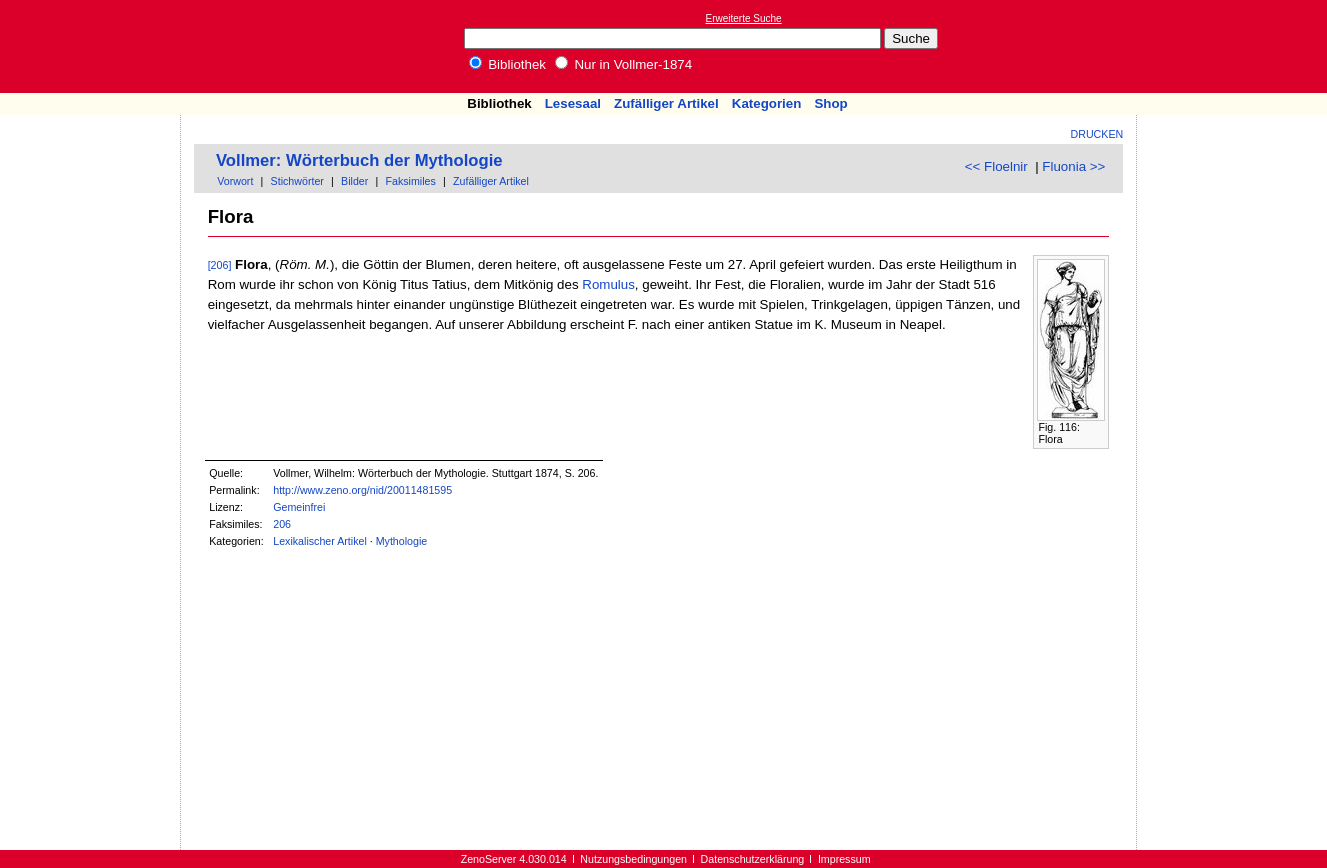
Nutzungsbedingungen (633, 859)
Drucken (1097, 134)
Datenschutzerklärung (753, 859)
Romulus (608, 284)
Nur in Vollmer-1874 (624, 64)
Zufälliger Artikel (666, 103)
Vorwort (235, 181)
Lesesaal (573, 103)
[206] (220, 265)
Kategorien (767, 103)
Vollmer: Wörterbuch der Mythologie (359, 160)
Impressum (844, 859)
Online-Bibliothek (95, 46)
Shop (830, 103)
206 (282, 524)
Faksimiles (411, 181)
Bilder (354, 181)
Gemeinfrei (299, 507)
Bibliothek (508, 64)
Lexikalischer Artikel (320, 541)
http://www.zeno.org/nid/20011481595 (362, 490)
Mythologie (402, 541)
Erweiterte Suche (744, 18)
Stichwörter (297, 181)
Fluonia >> (1073, 166)
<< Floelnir (996, 166)
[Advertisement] (1235, 46)
